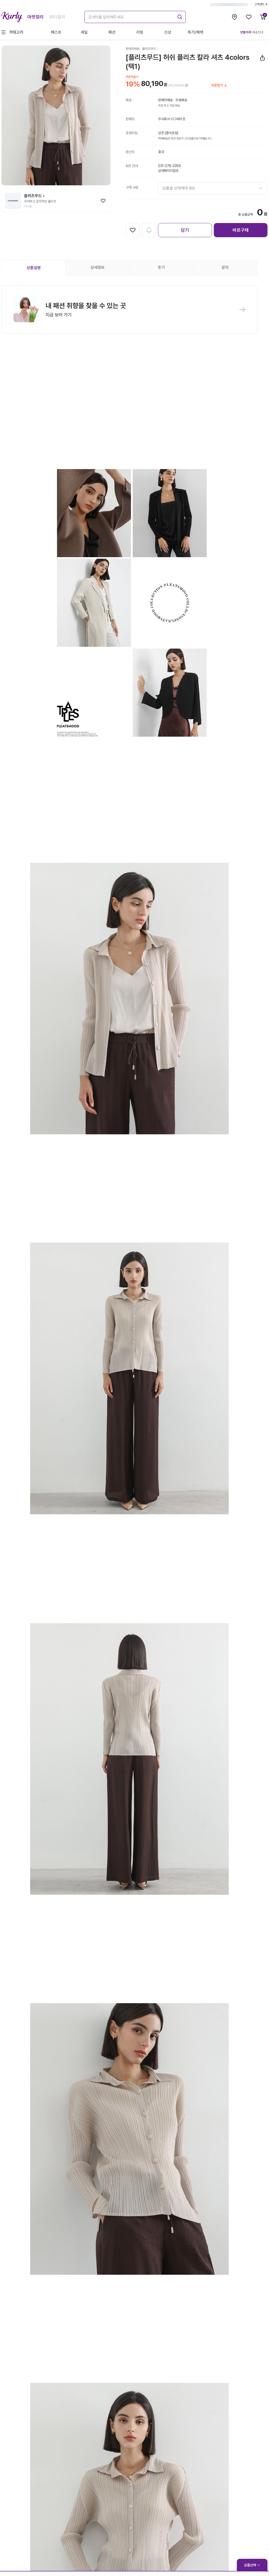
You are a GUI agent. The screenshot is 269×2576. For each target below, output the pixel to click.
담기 (185, 230)
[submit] (179, 16)
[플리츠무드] (150, 49)
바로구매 (241, 230)
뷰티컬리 (57, 16)
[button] (129, 309)
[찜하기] (103, 201)
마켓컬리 (35, 16)
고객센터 (260, 4)
